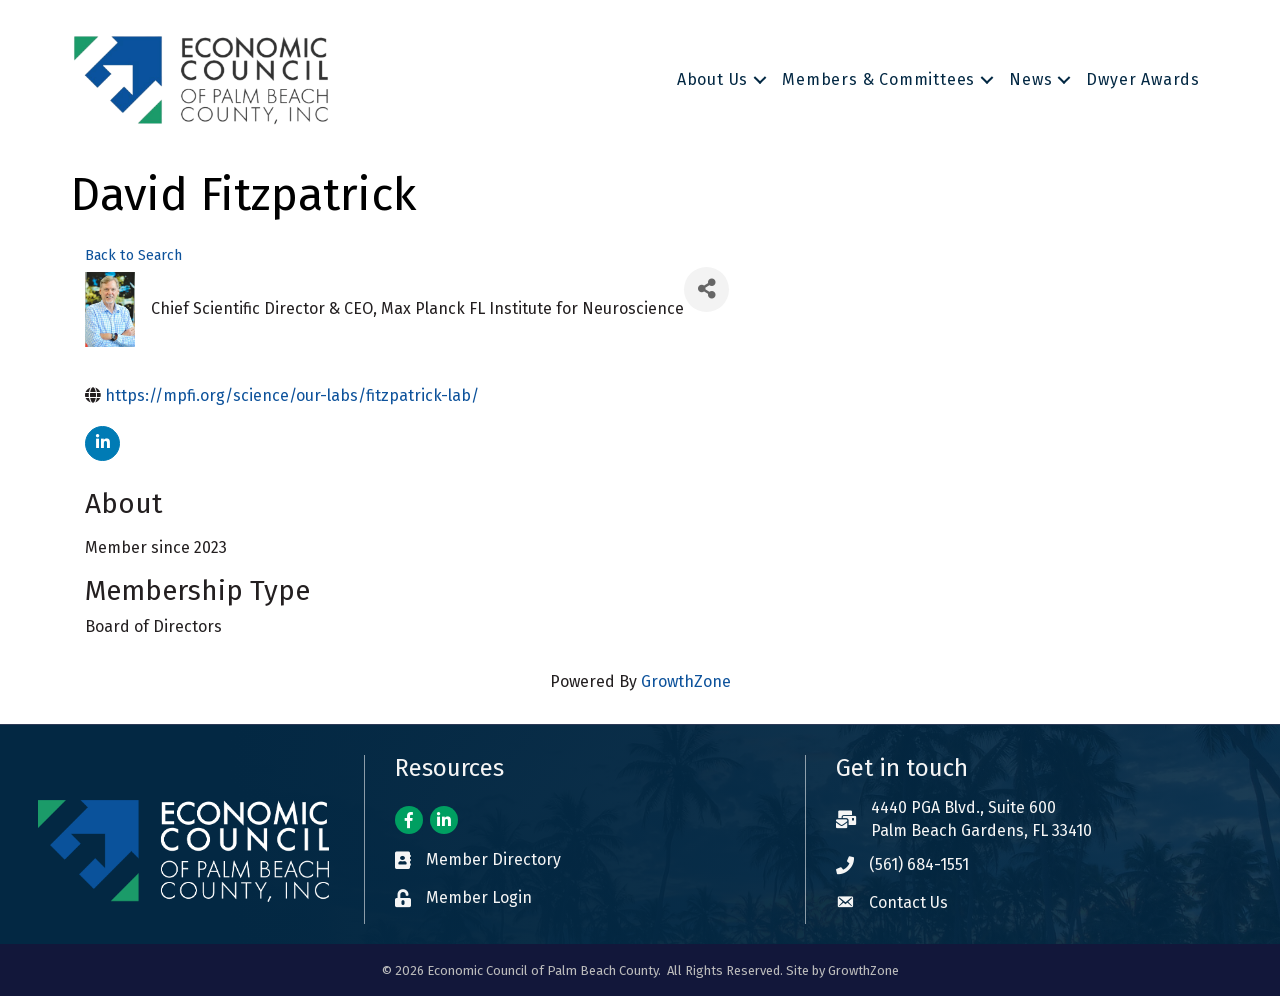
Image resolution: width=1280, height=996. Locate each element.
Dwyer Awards (1143, 79)
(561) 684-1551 (919, 864)
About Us (712, 79)
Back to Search (133, 255)
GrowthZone (686, 681)
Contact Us (908, 902)
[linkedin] (102, 443)
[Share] (706, 289)
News (1030, 79)
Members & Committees (878, 79)
